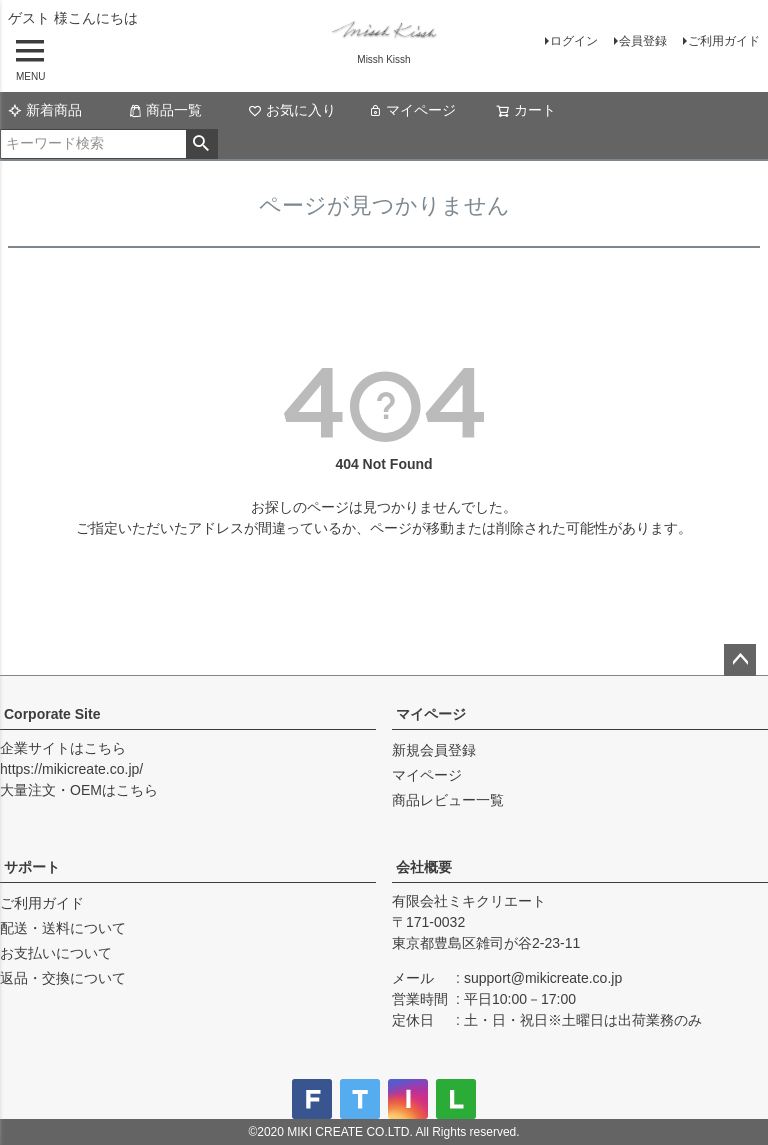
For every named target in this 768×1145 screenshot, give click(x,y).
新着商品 (45, 110)
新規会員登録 (434, 750)
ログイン (574, 41)
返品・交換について (63, 978)
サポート (32, 867)
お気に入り (292, 110)
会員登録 (643, 41)
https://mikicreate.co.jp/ (71, 769)
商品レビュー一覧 (448, 800)
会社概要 (424, 867)
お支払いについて (56, 953)
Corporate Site (52, 714)
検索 (201, 144)
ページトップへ (740, 660)
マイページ (412, 110)
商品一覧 (165, 110)
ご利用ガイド (724, 41)
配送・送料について (63, 928)
